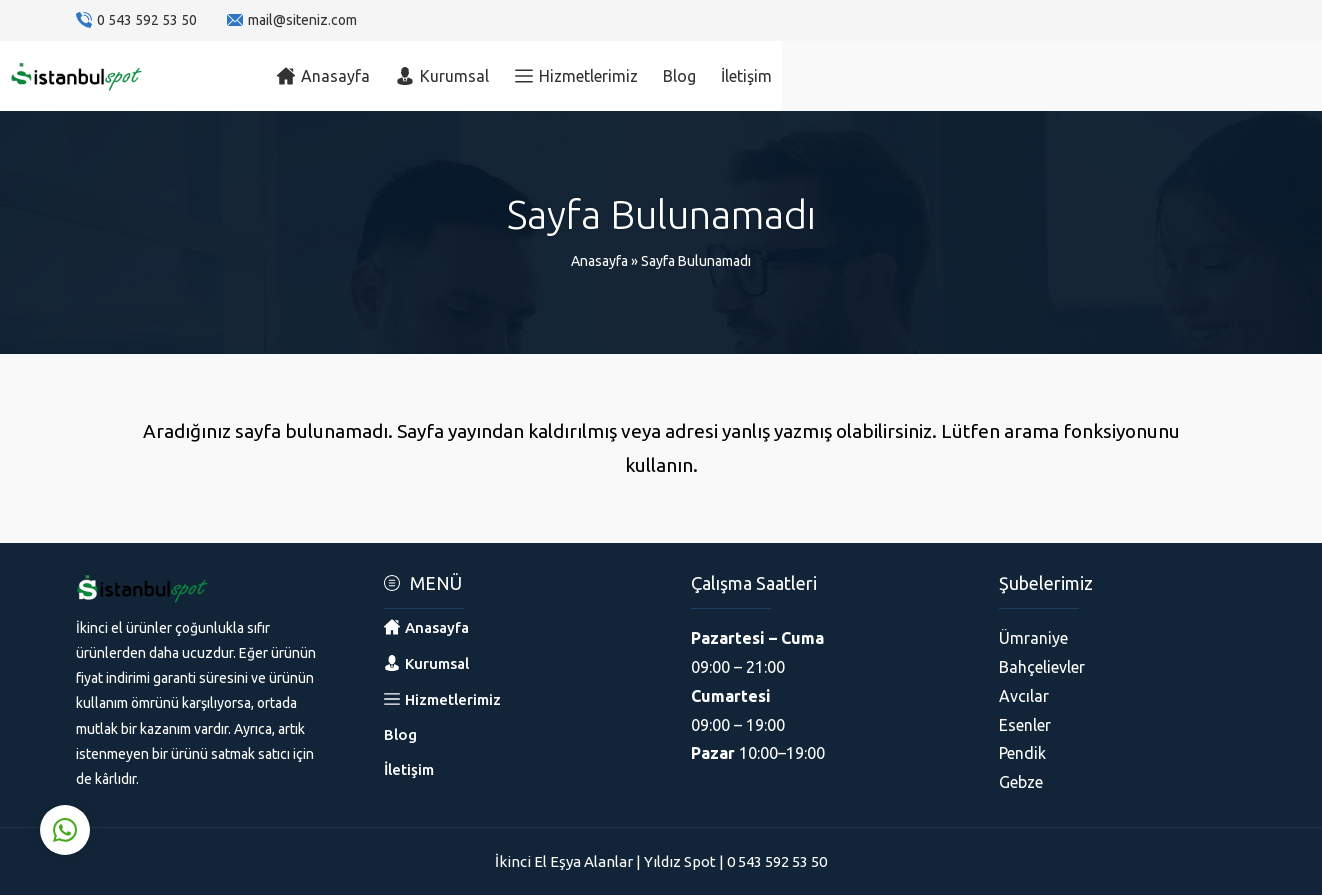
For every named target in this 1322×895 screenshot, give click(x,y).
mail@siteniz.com (302, 20)
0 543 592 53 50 (147, 20)
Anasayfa (599, 261)
